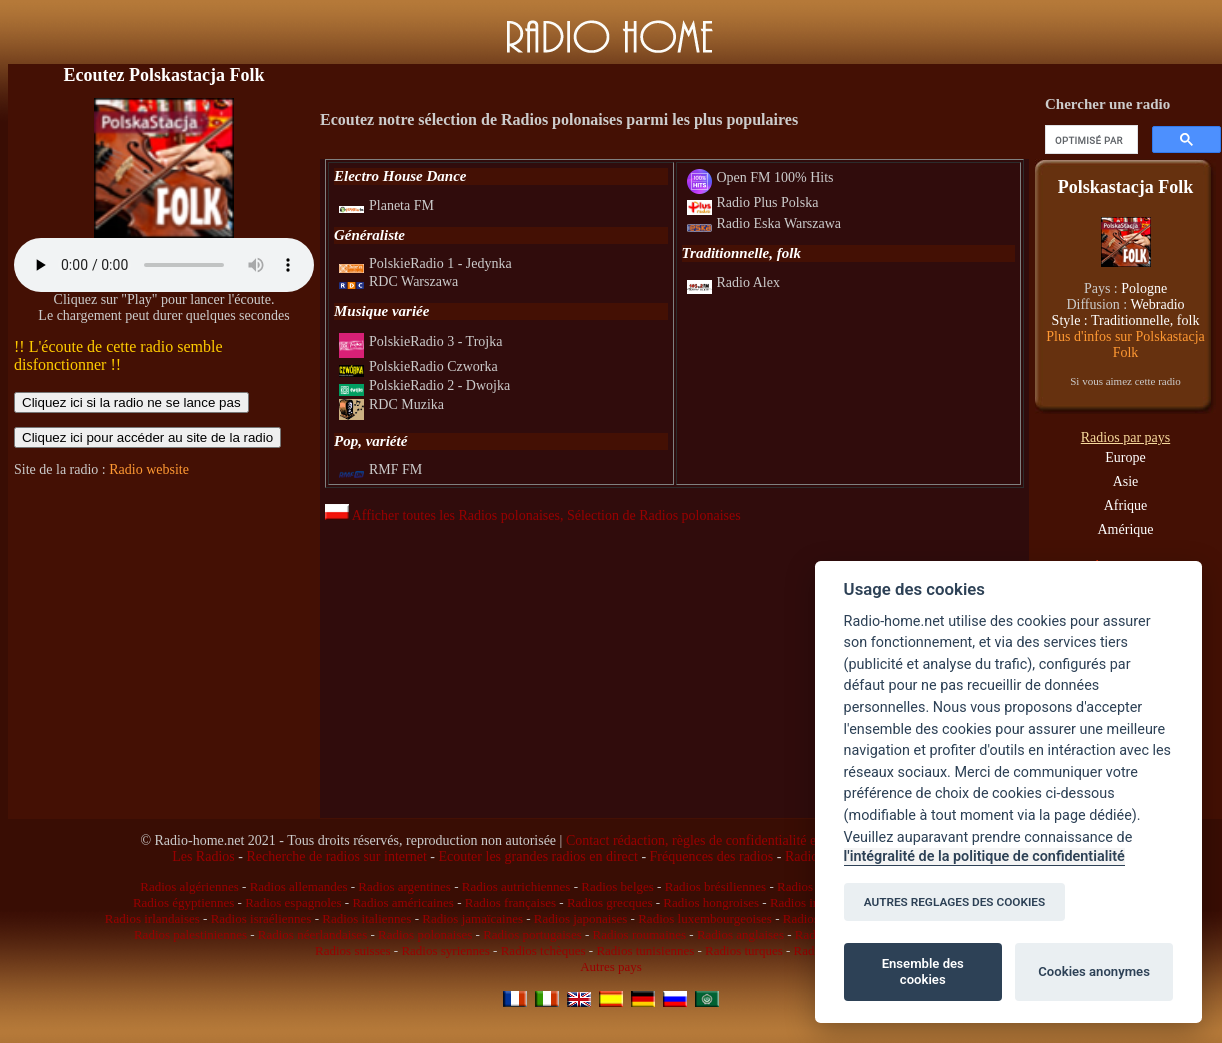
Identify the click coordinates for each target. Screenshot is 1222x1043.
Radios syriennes (445, 950)
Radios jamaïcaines (472, 918)
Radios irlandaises (152, 918)
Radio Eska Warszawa (764, 223)
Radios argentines (404, 886)
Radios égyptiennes (183, 902)
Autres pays (611, 966)
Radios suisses (352, 950)
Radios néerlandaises (312, 934)
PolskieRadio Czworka (418, 366)
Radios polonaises (425, 934)
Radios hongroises (711, 902)
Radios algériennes (189, 886)
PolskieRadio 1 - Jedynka (425, 263)
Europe (1125, 457)
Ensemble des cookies (923, 971)
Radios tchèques (543, 950)
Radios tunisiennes (645, 950)
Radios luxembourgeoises (705, 918)
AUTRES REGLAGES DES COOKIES (955, 902)
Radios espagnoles (293, 902)
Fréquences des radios (712, 856)
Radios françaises (510, 902)
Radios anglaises (740, 934)
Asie (1126, 481)
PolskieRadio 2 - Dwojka (424, 385)
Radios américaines (402, 902)
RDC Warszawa (398, 281)
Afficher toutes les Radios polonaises (442, 515)
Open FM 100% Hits (760, 177)
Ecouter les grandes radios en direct (537, 856)
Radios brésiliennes (715, 886)
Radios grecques (610, 902)
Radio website (149, 469)
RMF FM (380, 469)
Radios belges (617, 886)
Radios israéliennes (261, 918)
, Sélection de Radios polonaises (650, 515)
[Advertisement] (164, 617)
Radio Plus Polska (753, 202)
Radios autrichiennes (516, 886)
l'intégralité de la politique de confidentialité (984, 856)
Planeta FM (386, 205)
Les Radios (203, 856)
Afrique (1126, 505)
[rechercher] (1089, 140)
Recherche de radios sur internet (336, 856)
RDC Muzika (391, 404)
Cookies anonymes (1094, 971)
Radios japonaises (581, 918)
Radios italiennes (366, 918)
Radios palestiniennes (190, 934)
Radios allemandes (299, 886)
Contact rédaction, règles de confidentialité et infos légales (730, 840)
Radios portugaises (532, 934)
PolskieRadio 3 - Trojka (420, 341)
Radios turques (744, 950)
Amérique (1126, 529)
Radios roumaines (640, 934)
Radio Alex (733, 282)
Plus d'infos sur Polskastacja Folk (1125, 344)
